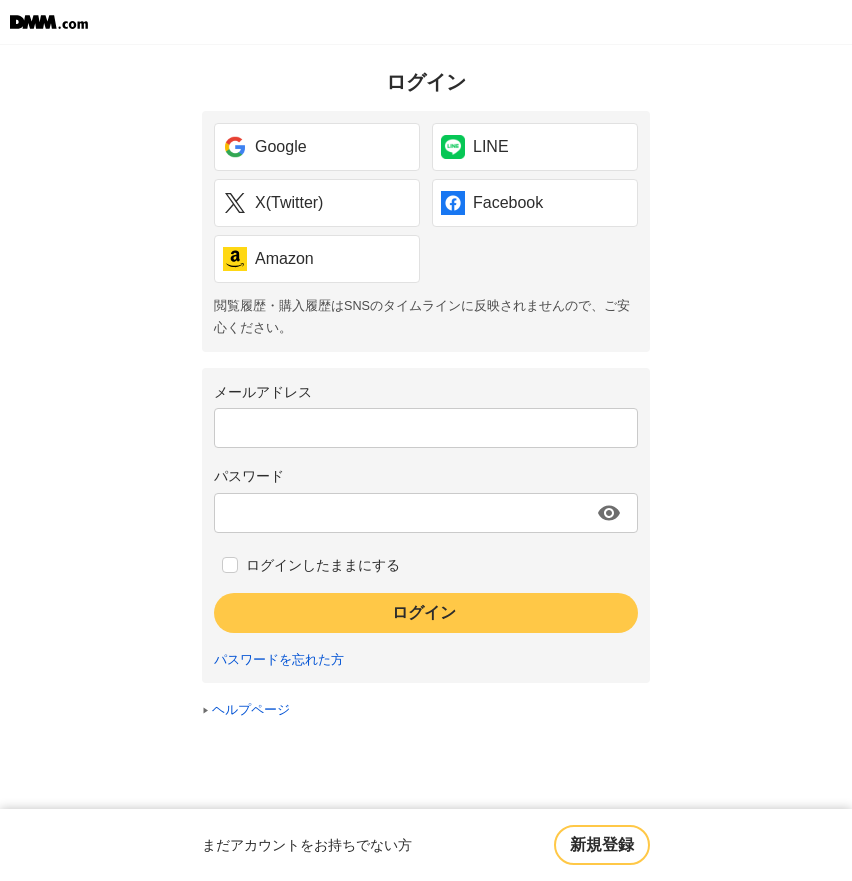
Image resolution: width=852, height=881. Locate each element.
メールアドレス (263, 392)
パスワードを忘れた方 (279, 660)
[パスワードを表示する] (609, 513)
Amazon (268, 259)
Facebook (492, 203)
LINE (475, 147)
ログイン (424, 612)
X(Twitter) (273, 203)
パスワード (249, 476)
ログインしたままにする (323, 565)
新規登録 (602, 844)
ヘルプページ (251, 710)
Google (265, 147)
